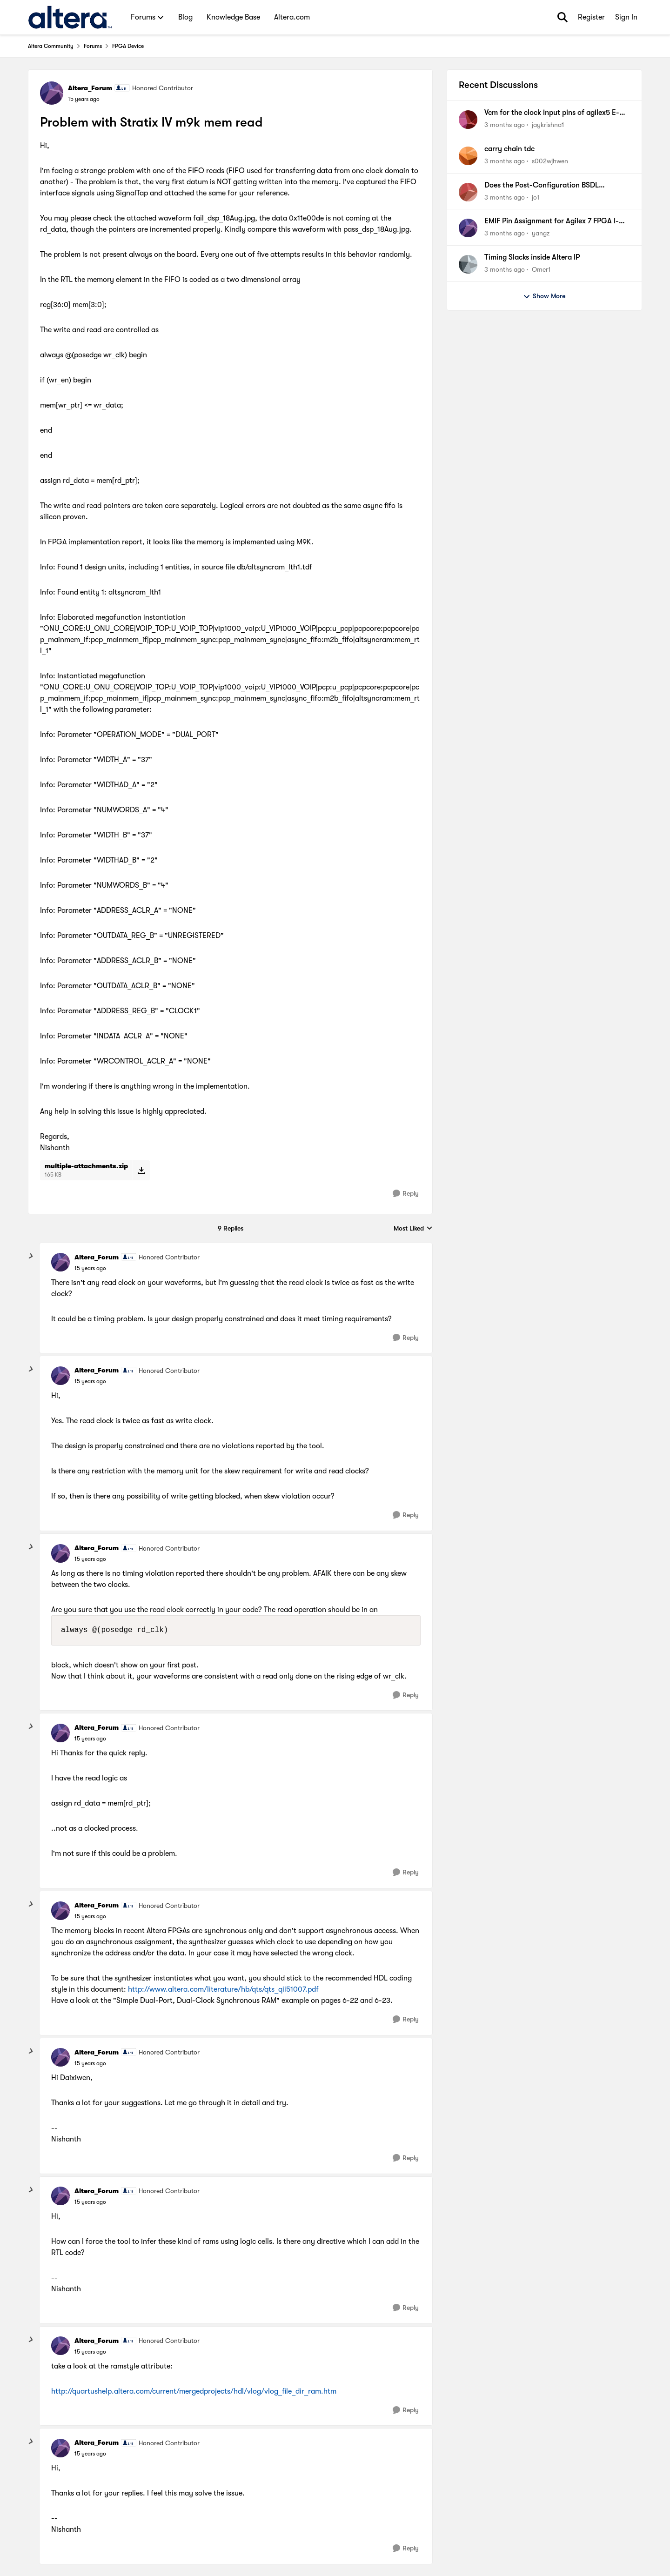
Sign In (626, 17)
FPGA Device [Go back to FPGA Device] (128, 46)
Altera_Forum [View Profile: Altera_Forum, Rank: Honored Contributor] (90, 88)
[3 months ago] (504, 125)
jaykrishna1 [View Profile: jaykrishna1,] (548, 124)
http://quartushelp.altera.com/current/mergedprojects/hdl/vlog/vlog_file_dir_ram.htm (193, 2391)
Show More (544, 296)
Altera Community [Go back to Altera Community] (51, 46)
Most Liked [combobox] (413, 1228)
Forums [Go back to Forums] (93, 46)
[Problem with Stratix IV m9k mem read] (90, 1268)
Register (591, 17)
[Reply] (406, 1193)
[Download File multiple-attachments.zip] (141, 1170)
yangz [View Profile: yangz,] (540, 233)
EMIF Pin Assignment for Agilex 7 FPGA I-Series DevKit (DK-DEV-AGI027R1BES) (551, 221)
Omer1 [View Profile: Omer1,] (541, 269)
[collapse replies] (31, 1256)
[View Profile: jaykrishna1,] (468, 119)
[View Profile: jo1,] (468, 192)
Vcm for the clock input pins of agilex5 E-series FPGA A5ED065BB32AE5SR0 (551, 113)
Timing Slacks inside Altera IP (532, 257)
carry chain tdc (509, 149)
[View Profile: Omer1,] (468, 264)
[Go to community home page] (70, 17)
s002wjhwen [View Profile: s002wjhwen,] (550, 161)
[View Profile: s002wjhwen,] (468, 156)
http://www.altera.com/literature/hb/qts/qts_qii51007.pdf (223, 1989)
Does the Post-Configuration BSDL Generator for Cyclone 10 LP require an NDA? (549, 185)
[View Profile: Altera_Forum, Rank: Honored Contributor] (51, 93)
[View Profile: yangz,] (468, 228)
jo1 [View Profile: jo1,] (535, 197)
